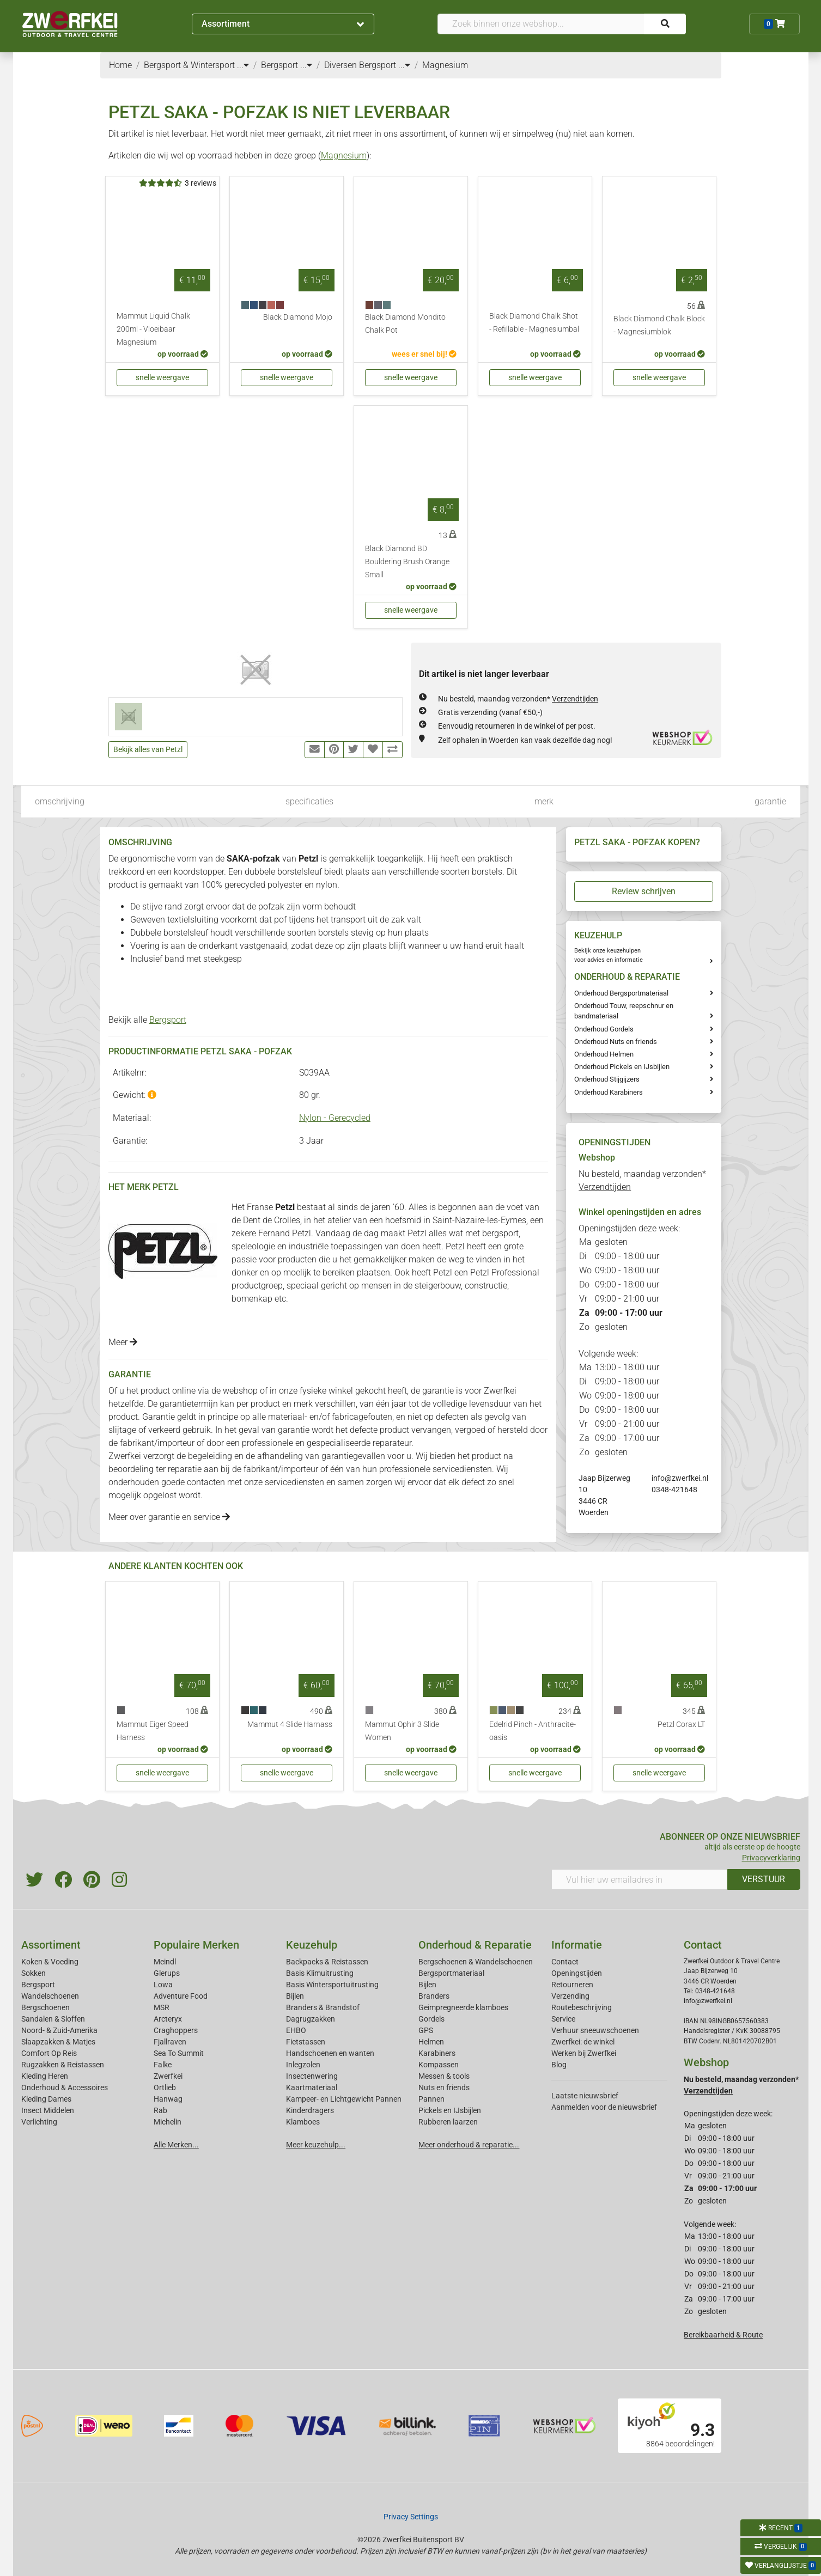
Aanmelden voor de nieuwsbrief (604, 2107)
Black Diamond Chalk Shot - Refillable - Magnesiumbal (534, 323)
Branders (433, 1996)
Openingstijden (576, 1973)
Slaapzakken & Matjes (58, 2041)
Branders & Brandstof (323, 2007)
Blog (559, 2064)
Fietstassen (305, 2041)
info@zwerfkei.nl (680, 1478)
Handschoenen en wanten (330, 2053)
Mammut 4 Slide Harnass (289, 1724)
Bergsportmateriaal (451, 1973)
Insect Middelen (47, 2110)
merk (544, 801)
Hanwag (168, 2099)
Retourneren (572, 1984)
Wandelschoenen (50, 1996)
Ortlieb (165, 2087)
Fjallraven (170, 2041)
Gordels (431, 2019)
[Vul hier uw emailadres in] (639, 1879)
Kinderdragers (310, 2110)
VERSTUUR (763, 1879)
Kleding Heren (44, 2076)
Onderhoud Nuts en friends (615, 1041)
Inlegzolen (303, 2064)
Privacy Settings (411, 2516)
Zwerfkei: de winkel (583, 2041)
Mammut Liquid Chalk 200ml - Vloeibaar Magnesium (153, 329)
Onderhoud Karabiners (608, 1092)
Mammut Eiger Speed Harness (152, 1731)
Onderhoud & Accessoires (64, 2087)
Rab (160, 2110)
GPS (425, 2030)
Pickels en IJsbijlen (449, 2110)
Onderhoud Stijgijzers (607, 1079)
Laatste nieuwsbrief (584, 2095)
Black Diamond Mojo (297, 317)
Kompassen (438, 2064)
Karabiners (436, 2053)
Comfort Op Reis (49, 2053)
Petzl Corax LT (681, 1724)
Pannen (431, 2099)
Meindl (165, 1961)
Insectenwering (312, 2076)
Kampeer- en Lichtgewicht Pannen (344, 2099)
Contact (565, 1961)
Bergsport (167, 1020)
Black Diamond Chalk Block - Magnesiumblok (659, 325)
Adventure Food (181, 1996)
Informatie (576, 1944)
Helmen (431, 2041)
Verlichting (39, 2121)
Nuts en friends (444, 2087)
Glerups (167, 1973)
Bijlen (295, 1996)
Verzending (570, 1996)
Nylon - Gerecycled (334, 1118)
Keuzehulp (311, 1944)
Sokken (33, 1973)
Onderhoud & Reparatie (475, 1944)
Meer (122, 1342)
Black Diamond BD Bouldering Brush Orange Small (407, 561)
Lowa (163, 1984)
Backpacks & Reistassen (327, 1961)
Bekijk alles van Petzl (148, 749)
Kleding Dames (46, 2099)
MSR (161, 2007)
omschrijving (59, 801)
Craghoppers (176, 2030)
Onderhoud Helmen (604, 1054)
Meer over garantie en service (169, 1517)
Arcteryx (168, 2019)
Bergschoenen (45, 2007)
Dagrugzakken (310, 2019)
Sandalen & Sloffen (53, 2019)
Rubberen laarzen (448, 2121)
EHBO (296, 2030)
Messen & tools (444, 2076)
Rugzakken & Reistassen (62, 2064)
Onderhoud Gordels (604, 1029)
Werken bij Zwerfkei (583, 2053)
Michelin (167, 2121)
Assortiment (283, 23)
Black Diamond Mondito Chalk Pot (405, 324)
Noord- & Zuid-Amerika (59, 2030)
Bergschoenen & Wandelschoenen (475, 1961)
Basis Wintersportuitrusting (332, 1984)
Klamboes (303, 2121)
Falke (163, 2064)
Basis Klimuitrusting (320, 1973)
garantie (770, 801)
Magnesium (344, 155)
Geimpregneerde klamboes (463, 2007)
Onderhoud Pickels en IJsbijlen (622, 1067)
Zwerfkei (168, 2076)
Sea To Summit (179, 2053)
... (243, 65)
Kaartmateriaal (311, 2087)
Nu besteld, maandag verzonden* (518, 698)
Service (563, 2019)
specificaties (309, 801)
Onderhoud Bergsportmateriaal (621, 993)
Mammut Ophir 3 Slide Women (402, 1731)
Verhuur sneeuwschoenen (595, 2030)
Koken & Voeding (49, 1961)
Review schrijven (644, 891)
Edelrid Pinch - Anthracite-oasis (532, 1731)
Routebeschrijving (581, 2007)
